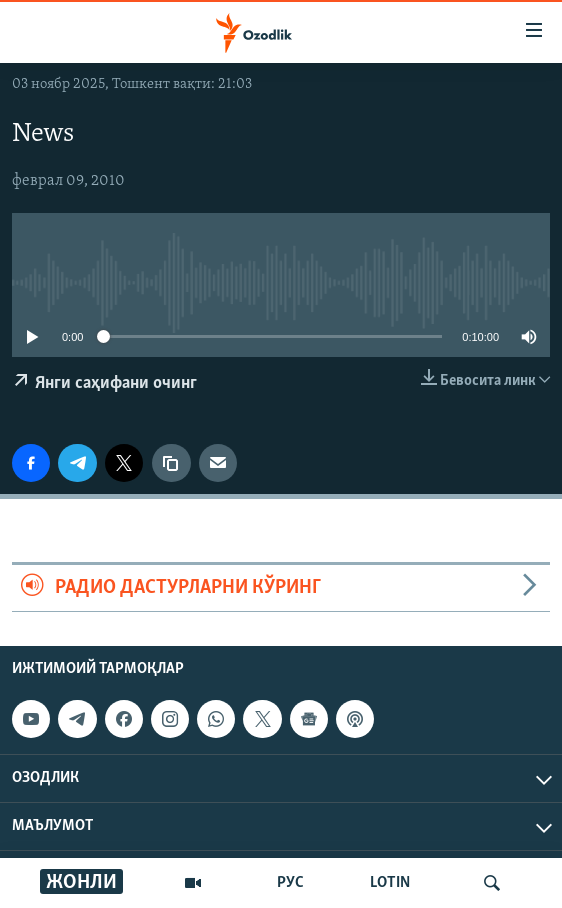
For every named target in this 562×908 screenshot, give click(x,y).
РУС (290, 883)
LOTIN (390, 883)
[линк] (171, 463)
